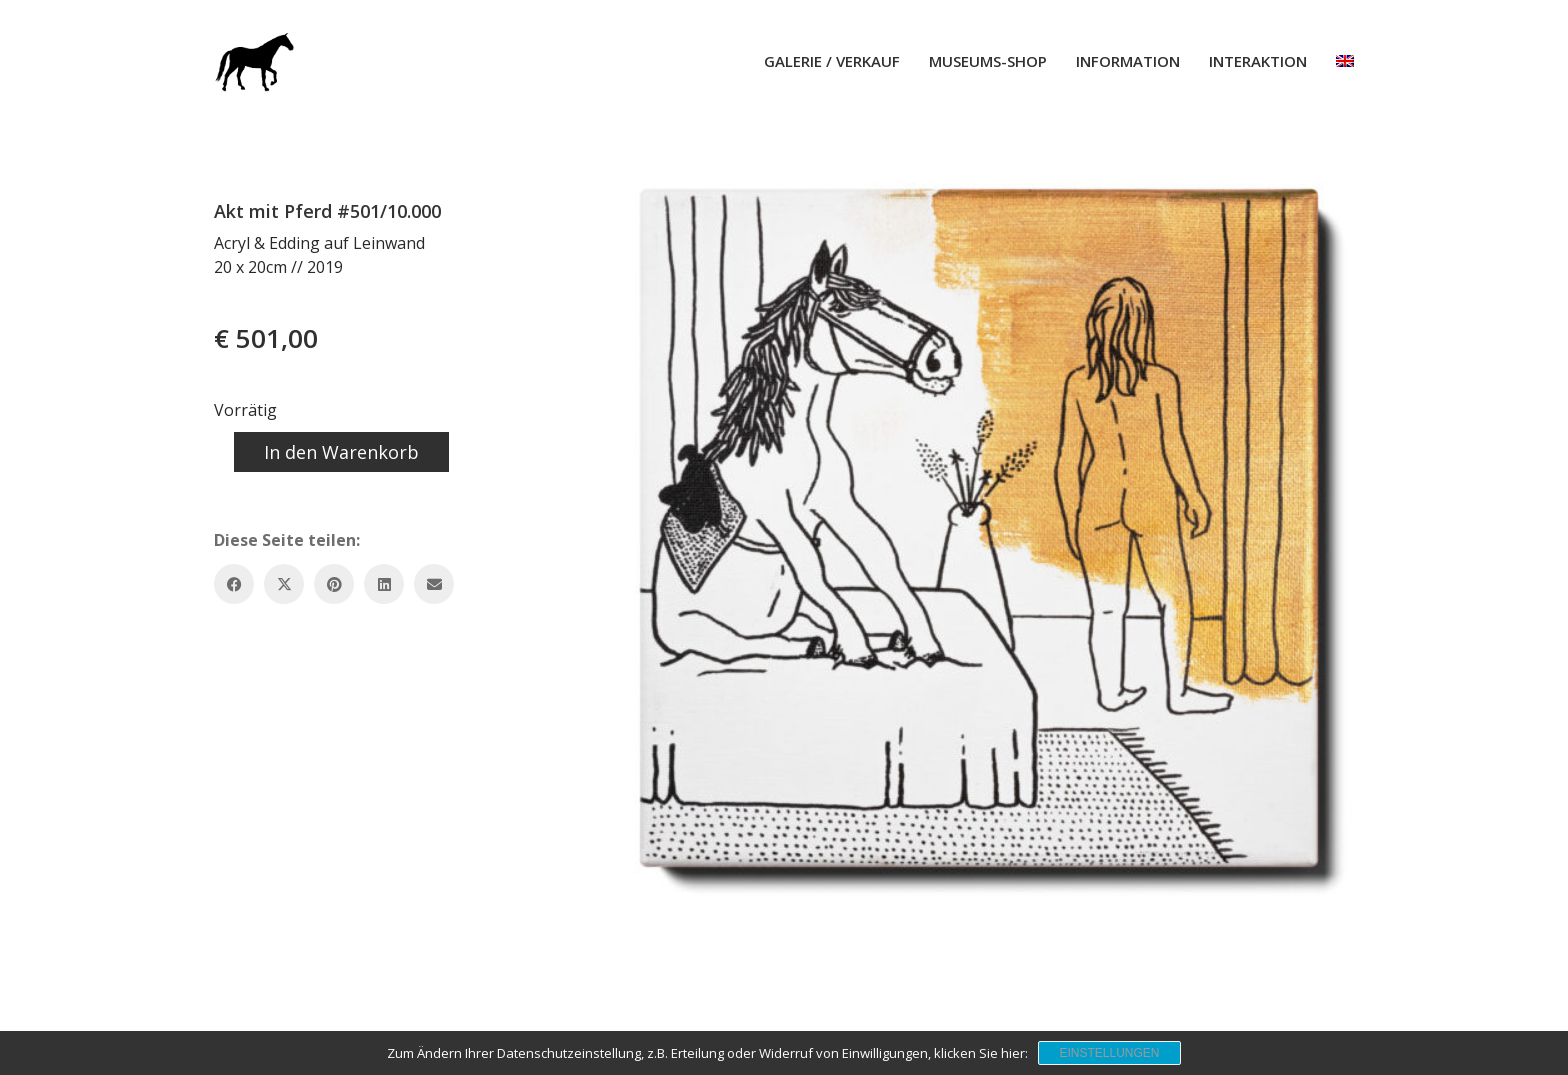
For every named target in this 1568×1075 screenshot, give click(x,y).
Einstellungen (1109, 1053)
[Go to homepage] (254, 61)
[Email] (434, 584)
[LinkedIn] (384, 584)
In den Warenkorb (341, 452)
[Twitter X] (284, 584)
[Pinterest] (334, 584)
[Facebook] (234, 584)
